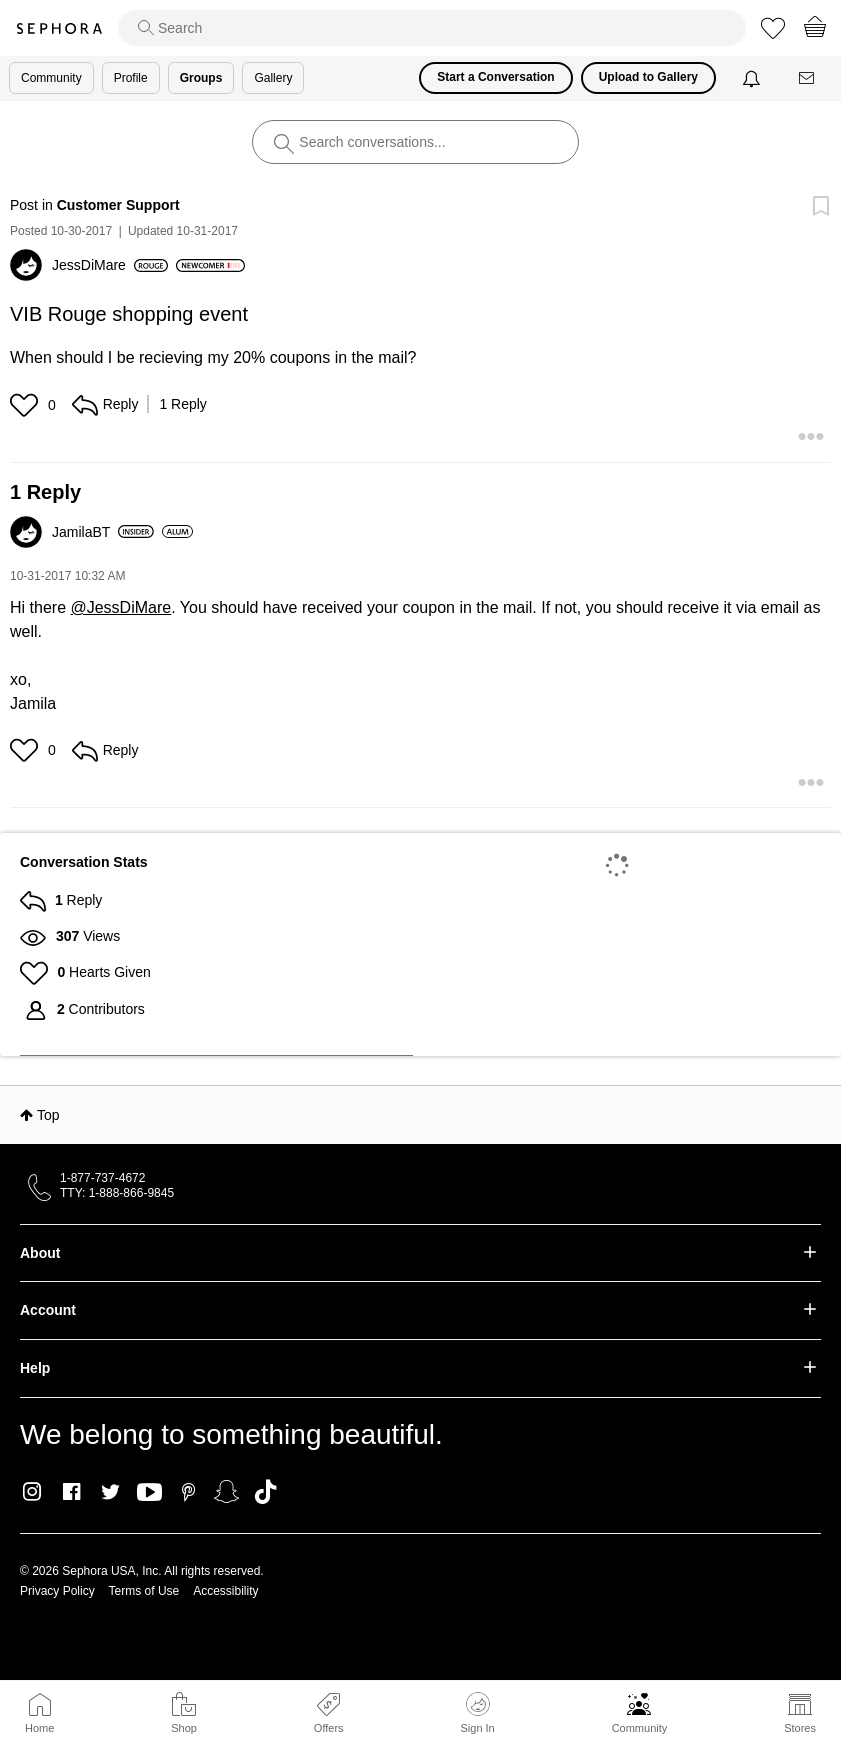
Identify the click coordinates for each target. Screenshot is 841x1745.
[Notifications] (753, 78)
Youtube (149, 1493)
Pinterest (188, 1492)
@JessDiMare (120, 607)
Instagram (32, 1492)
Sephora (59, 28)
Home (39, 1728)
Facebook (71, 1492)
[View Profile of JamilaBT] (103, 532)
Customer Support (118, 205)
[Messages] (808, 78)
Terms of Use (144, 1591)
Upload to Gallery (648, 77)
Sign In (477, 1713)
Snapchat (226, 1492)
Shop (184, 1728)
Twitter (110, 1492)
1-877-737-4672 (102, 1178)
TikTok (265, 1492)
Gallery (273, 78)
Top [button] (48, 1115)
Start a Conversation (495, 77)
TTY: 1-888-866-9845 (117, 1193)
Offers (329, 1728)
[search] (432, 28)
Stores (800, 1728)
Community (640, 1728)
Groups (201, 78)
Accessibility (225, 1591)
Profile (131, 78)
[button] (26, 405)
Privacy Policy (57, 1591)
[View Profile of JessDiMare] (110, 265)
